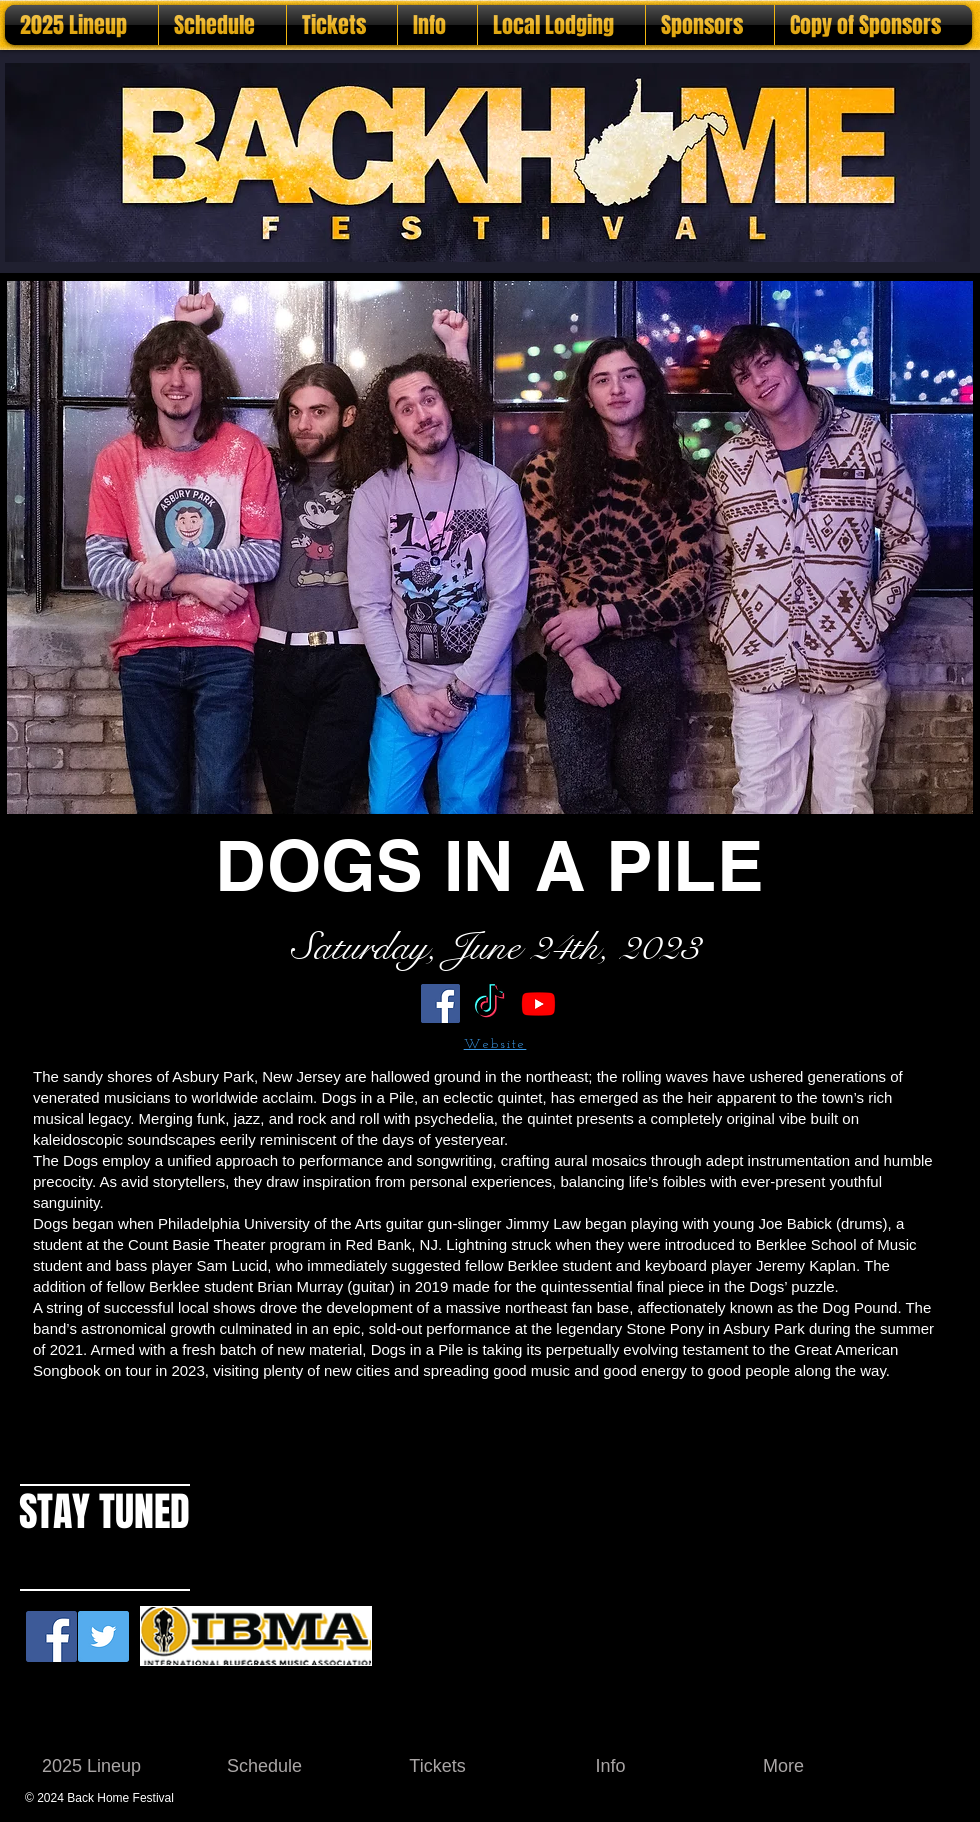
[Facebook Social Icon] (51, 1636)
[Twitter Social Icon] (103, 1636)
